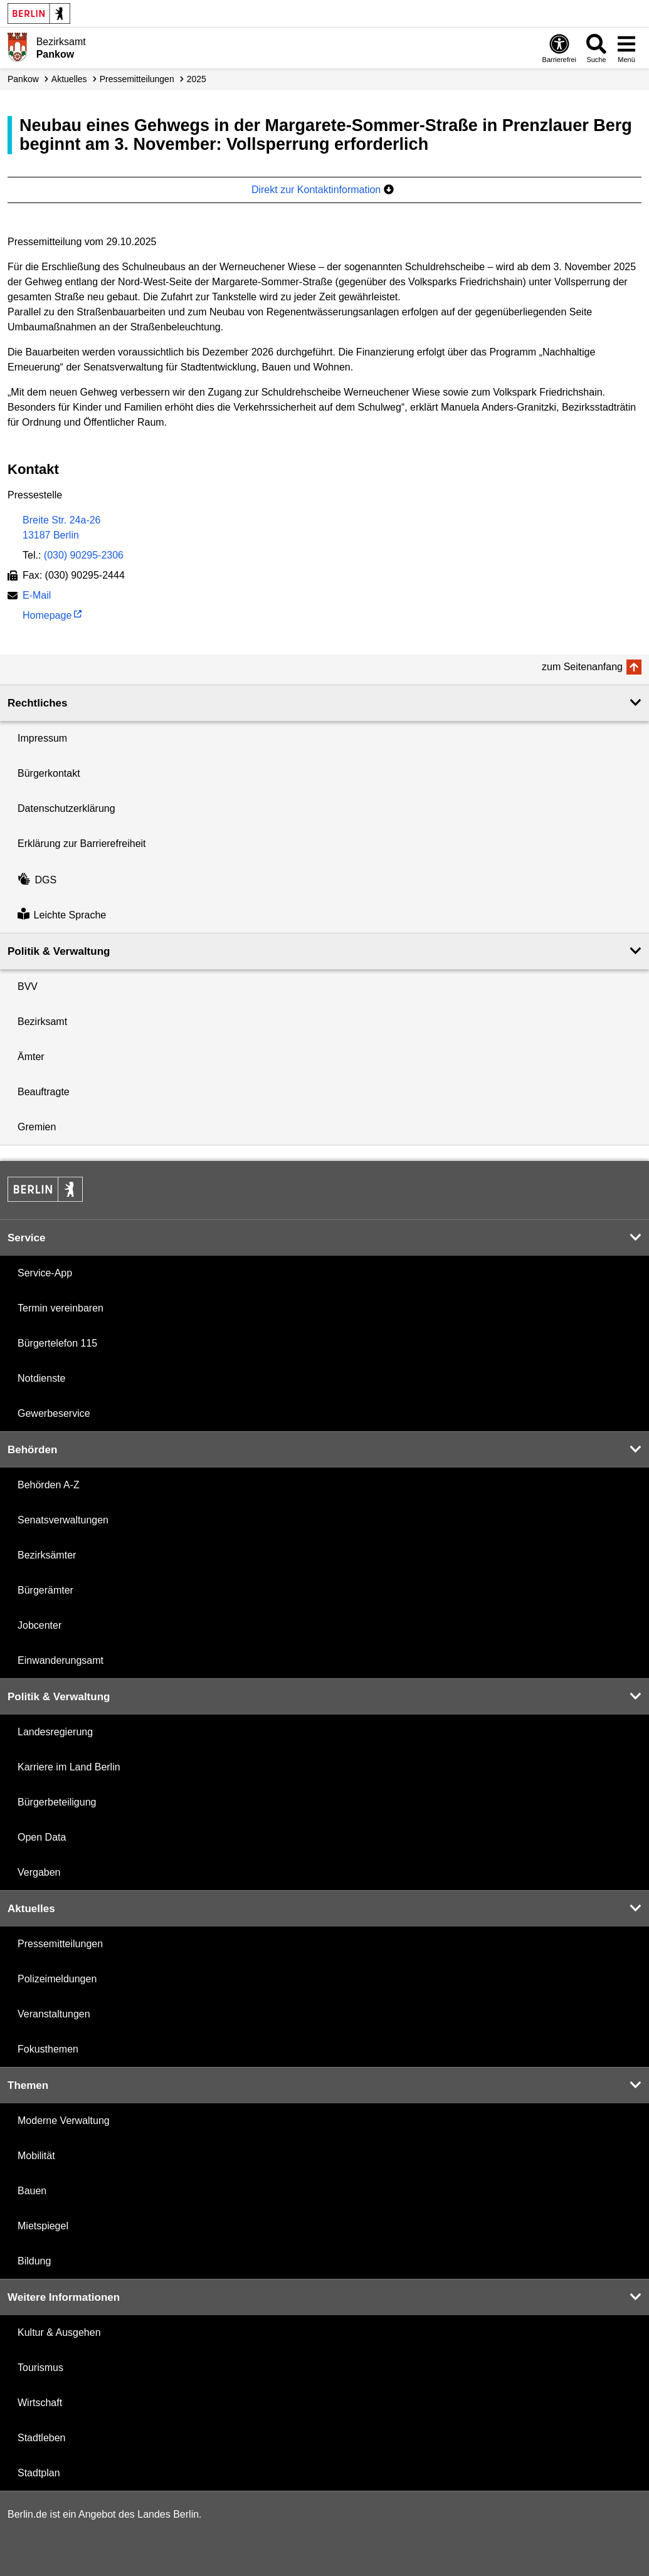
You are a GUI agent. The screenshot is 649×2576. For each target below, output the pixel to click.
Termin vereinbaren (60, 1308)
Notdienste (42, 1378)
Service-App (45, 1273)
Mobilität (36, 2155)
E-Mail (37, 596)
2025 (196, 79)
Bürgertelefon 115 (57, 1343)
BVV (28, 986)
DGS (37, 880)
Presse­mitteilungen (137, 79)
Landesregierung (55, 1732)
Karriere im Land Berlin (69, 1767)
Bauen (32, 2190)
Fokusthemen (48, 2049)
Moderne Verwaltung (64, 2120)
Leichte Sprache (62, 915)
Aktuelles (69, 79)
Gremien (37, 1127)
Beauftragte (44, 1091)
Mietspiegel (43, 2226)
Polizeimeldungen (57, 1979)
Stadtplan (39, 2473)
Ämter (31, 1056)
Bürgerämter (45, 1590)
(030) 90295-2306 (84, 555)
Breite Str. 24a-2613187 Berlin (62, 527)
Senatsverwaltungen (63, 1520)
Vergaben (39, 1872)
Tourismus (40, 2367)
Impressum (42, 738)
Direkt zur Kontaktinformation (322, 189)
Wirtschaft (40, 2402)
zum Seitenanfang (582, 666)
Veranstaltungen (54, 2014)
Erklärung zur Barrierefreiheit (82, 843)
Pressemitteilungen (60, 1943)
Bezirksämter (47, 1555)
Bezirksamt (42, 1021)
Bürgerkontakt (49, 773)
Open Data (42, 1837)
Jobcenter (39, 1625)
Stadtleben (42, 2437)
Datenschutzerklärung (66, 808)
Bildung (34, 2261)
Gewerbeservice (54, 1413)
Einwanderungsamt (60, 1660)
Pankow (23, 79)
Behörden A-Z (49, 1485)
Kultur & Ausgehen (59, 2332)
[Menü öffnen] (626, 48)
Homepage (47, 616)
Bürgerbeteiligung (57, 1802)
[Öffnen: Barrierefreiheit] (559, 48)
